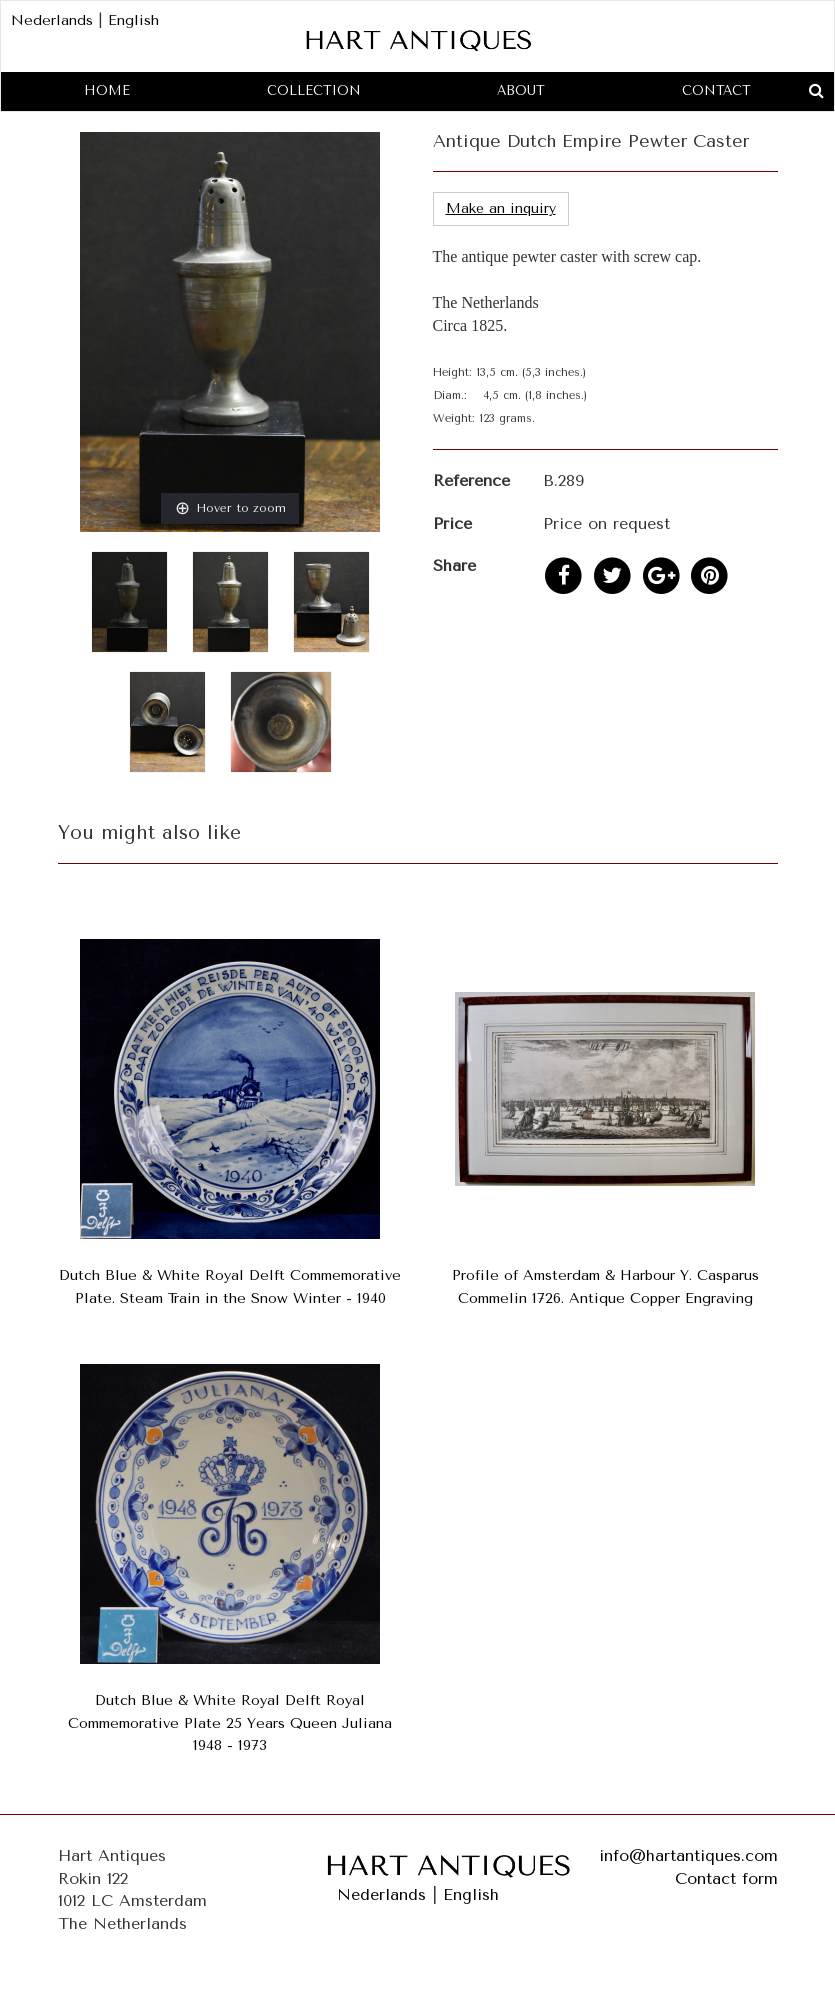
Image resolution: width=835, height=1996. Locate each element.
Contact (716, 90)
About (521, 90)
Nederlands (52, 20)
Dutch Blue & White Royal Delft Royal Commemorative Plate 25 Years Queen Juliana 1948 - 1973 (230, 1723)
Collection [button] (314, 90)
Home (107, 90)
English (133, 20)
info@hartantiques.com (688, 1855)
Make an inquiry (501, 208)
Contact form (726, 1878)
